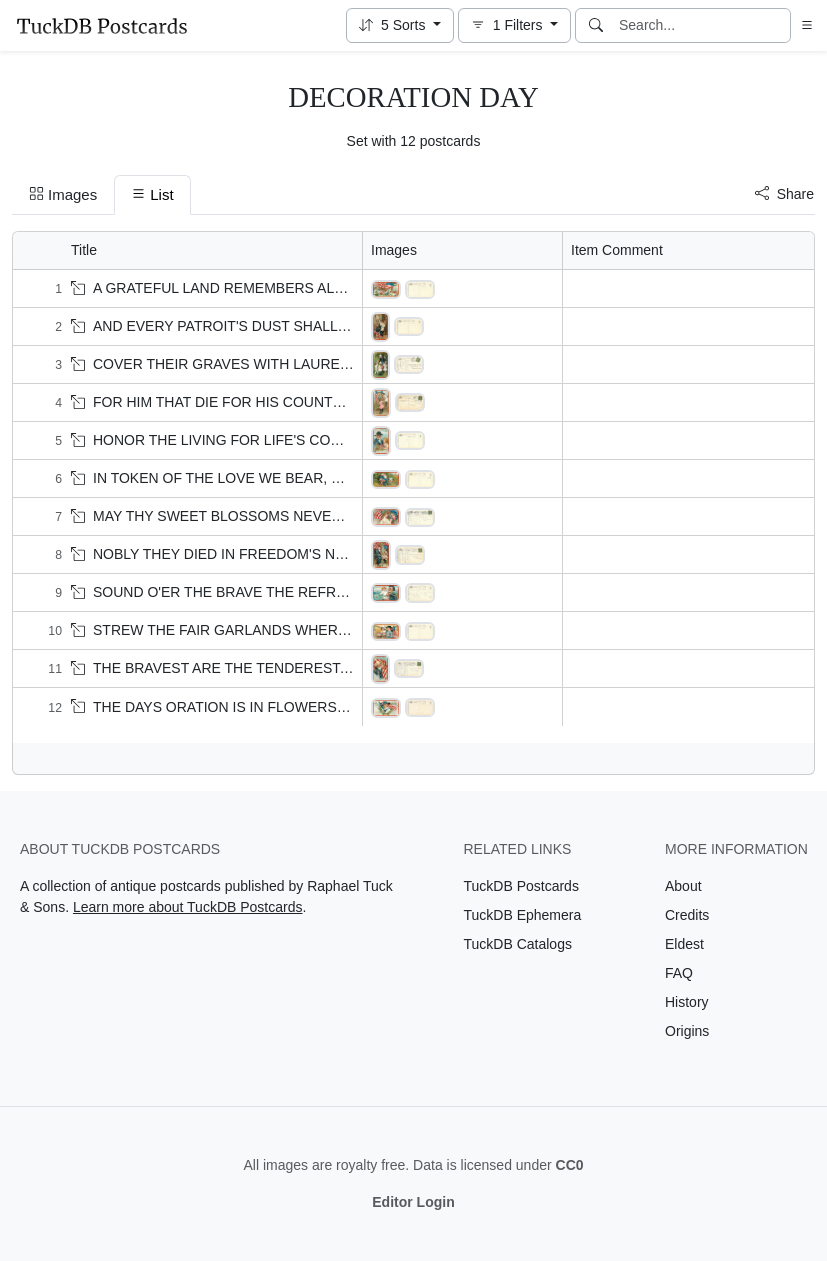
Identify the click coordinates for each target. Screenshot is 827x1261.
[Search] (596, 25)
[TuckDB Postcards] (102, 26)
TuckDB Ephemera (523, 915)
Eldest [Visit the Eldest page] (684, 944)
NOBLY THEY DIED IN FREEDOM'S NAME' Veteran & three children (296, 554)
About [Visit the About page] (683, 886)
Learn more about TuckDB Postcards (188, 907)
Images (63, 194)
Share (784, 194)
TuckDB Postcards (521, 886)
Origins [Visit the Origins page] (687, 1031)
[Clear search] (777, 25)
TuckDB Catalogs (518, 944)
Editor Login (413, 1202)
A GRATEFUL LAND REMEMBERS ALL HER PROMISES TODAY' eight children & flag (352, 288)
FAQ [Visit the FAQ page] (679, 973)
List (152, 194)
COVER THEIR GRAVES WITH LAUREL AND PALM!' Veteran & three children (326, 364)
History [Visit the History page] (687, 1002)
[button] (400, 25)
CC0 (570, 1165)
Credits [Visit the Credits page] (687, 915)
